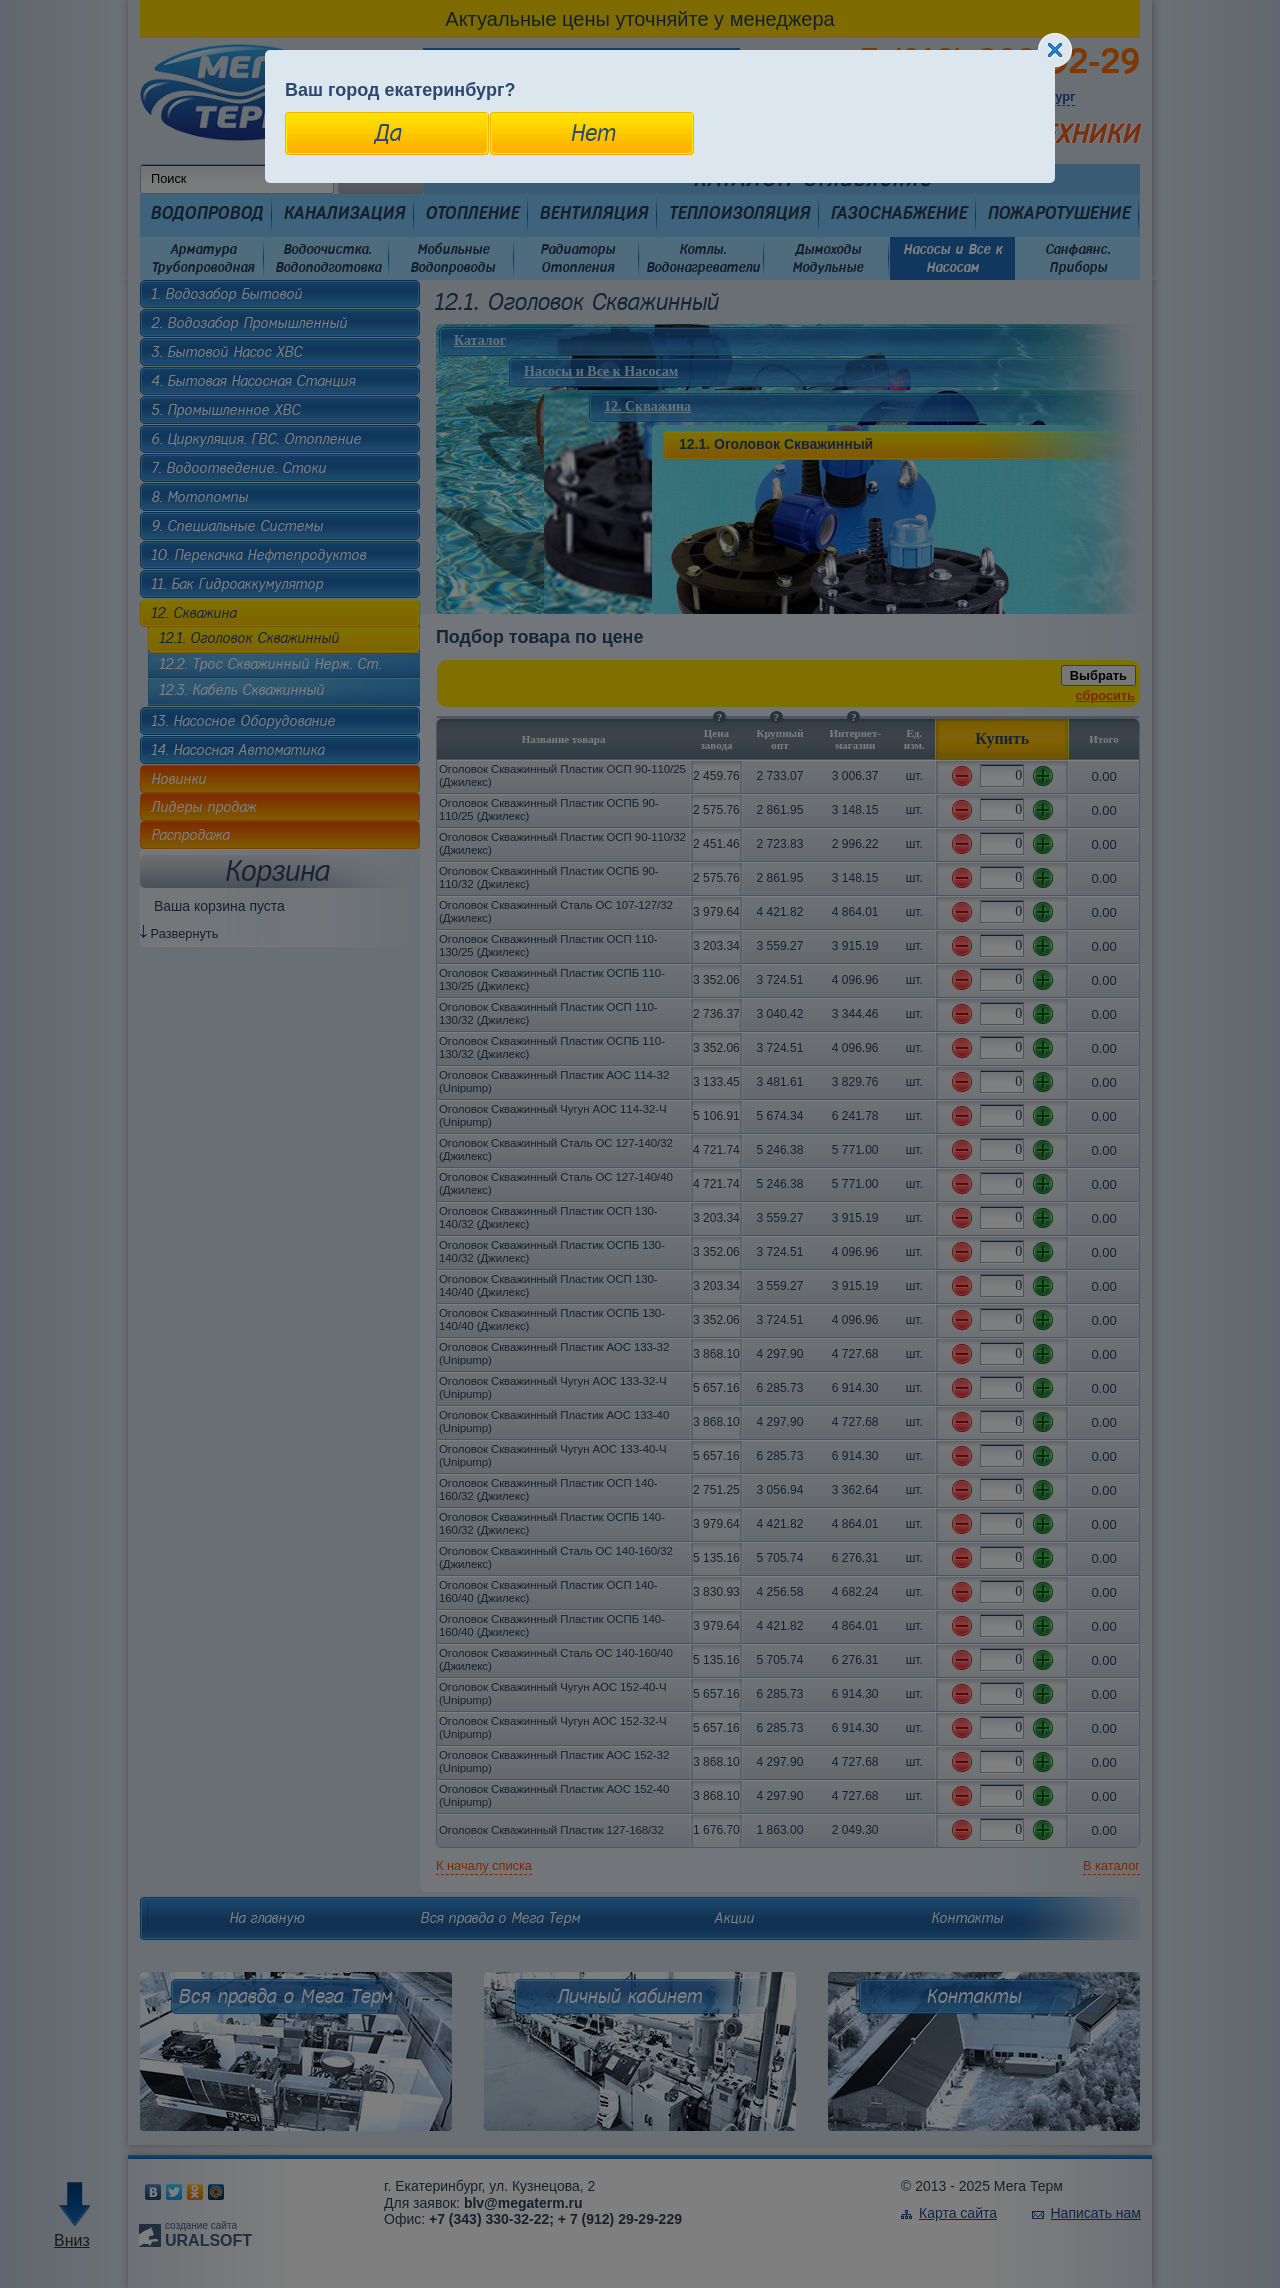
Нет (592, 133)
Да (387, 133)
